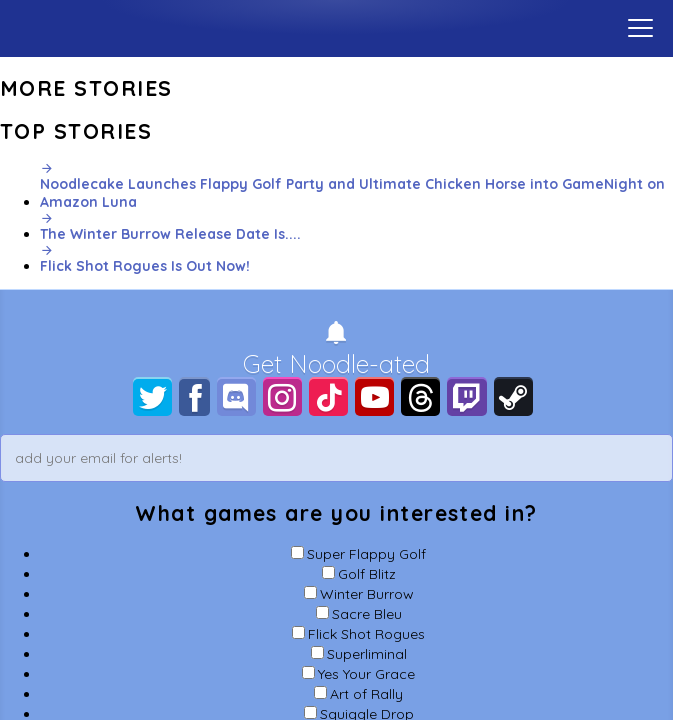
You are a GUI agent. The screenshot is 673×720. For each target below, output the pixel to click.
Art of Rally (366, 694)
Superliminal (367, 654)
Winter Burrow (367, 594)
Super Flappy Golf (366, 554)
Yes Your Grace (366, 674)
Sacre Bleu (367, 614)
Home (336, 25)
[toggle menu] (640, 28)
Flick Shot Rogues (366, 634)
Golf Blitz (367, 574)
